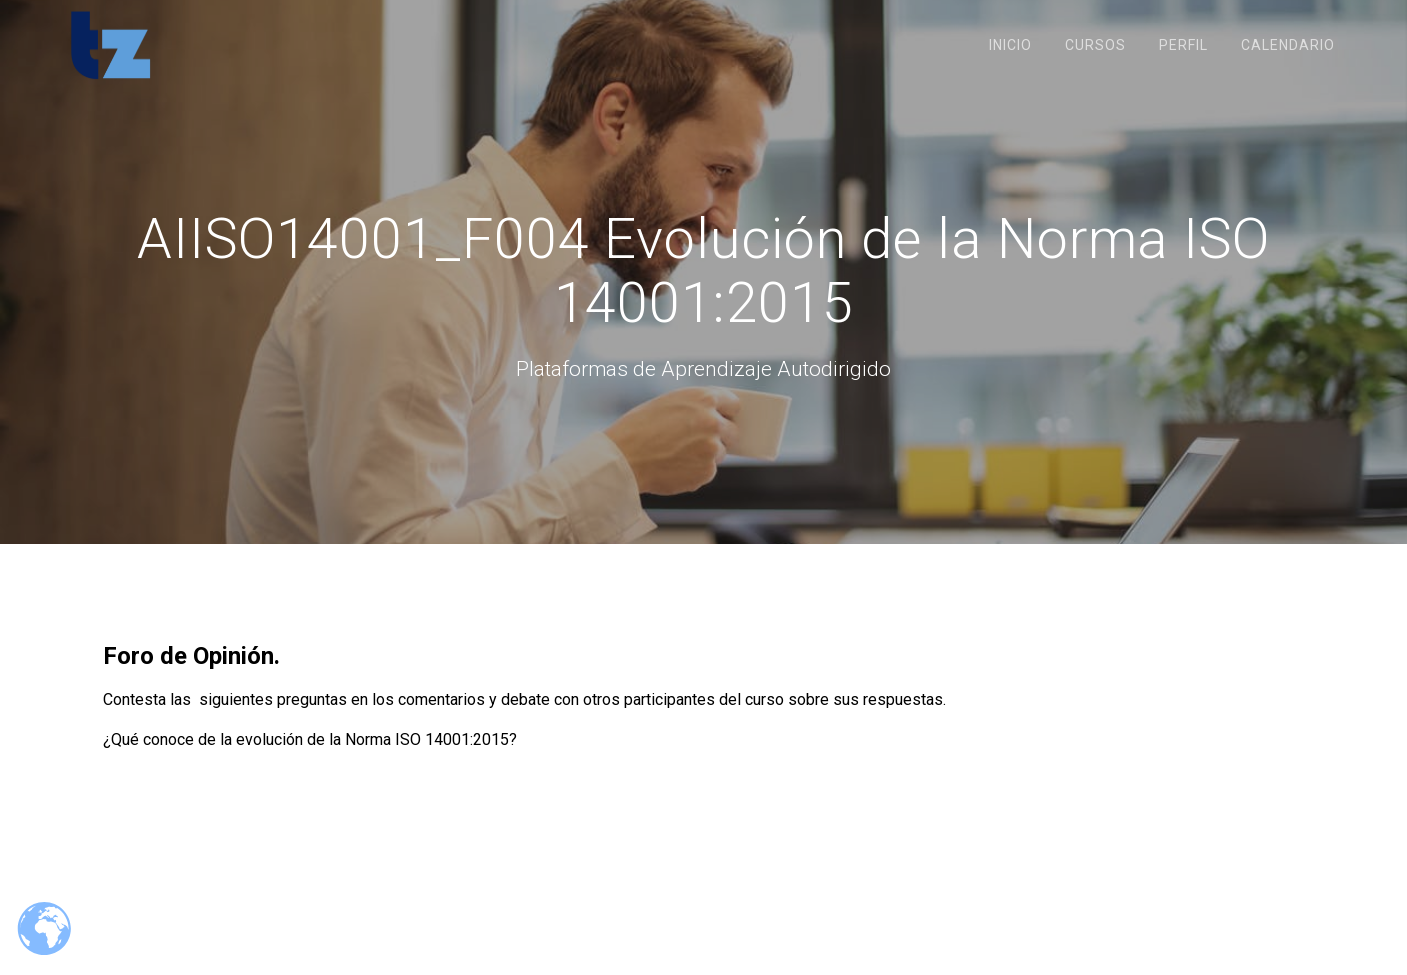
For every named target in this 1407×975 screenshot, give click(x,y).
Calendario (1288, 45)
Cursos (1095, 45)
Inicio (1010, 45)
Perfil (1183, 45)
